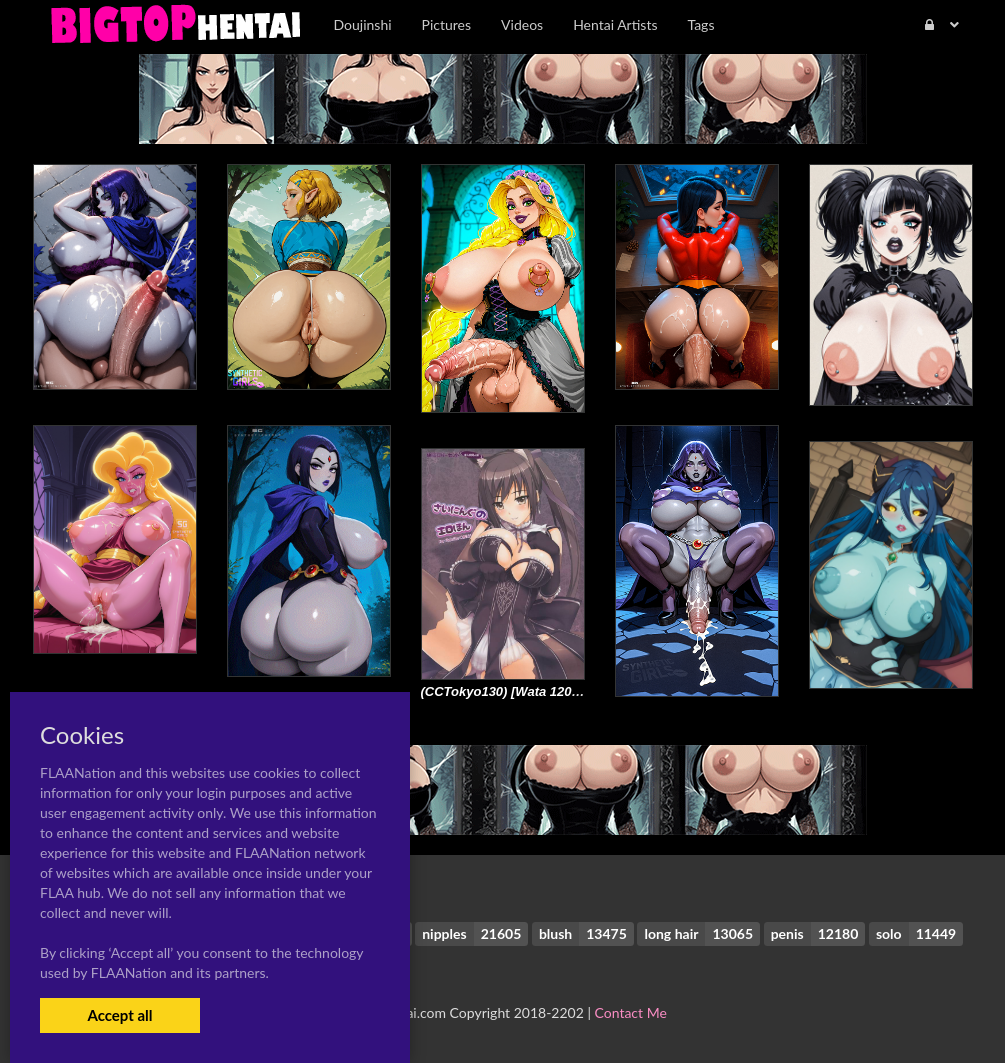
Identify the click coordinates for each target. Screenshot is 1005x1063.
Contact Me (631, 1012)
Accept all (119, 1015)
